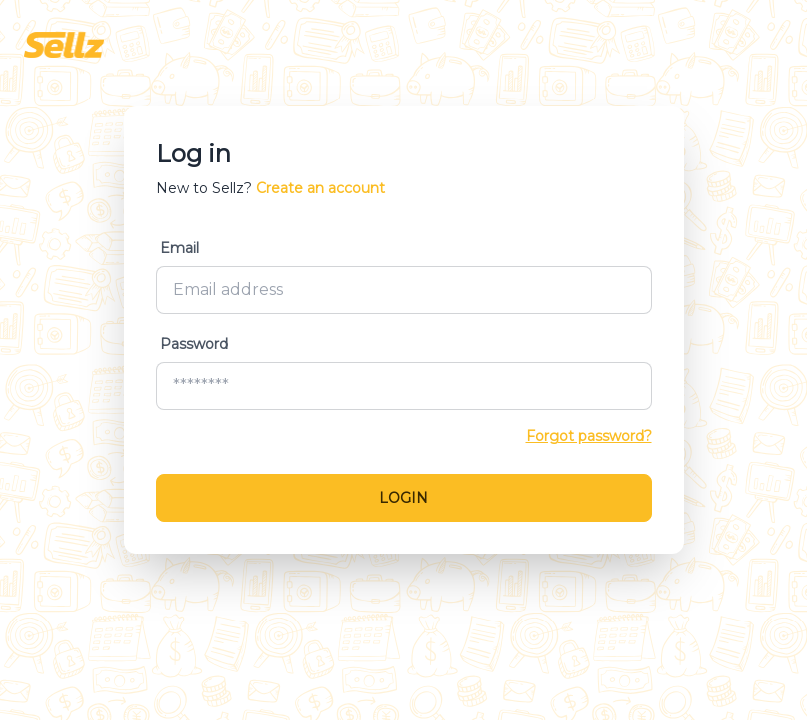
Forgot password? (589, 436)
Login (403, 498)
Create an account (320, 188)
